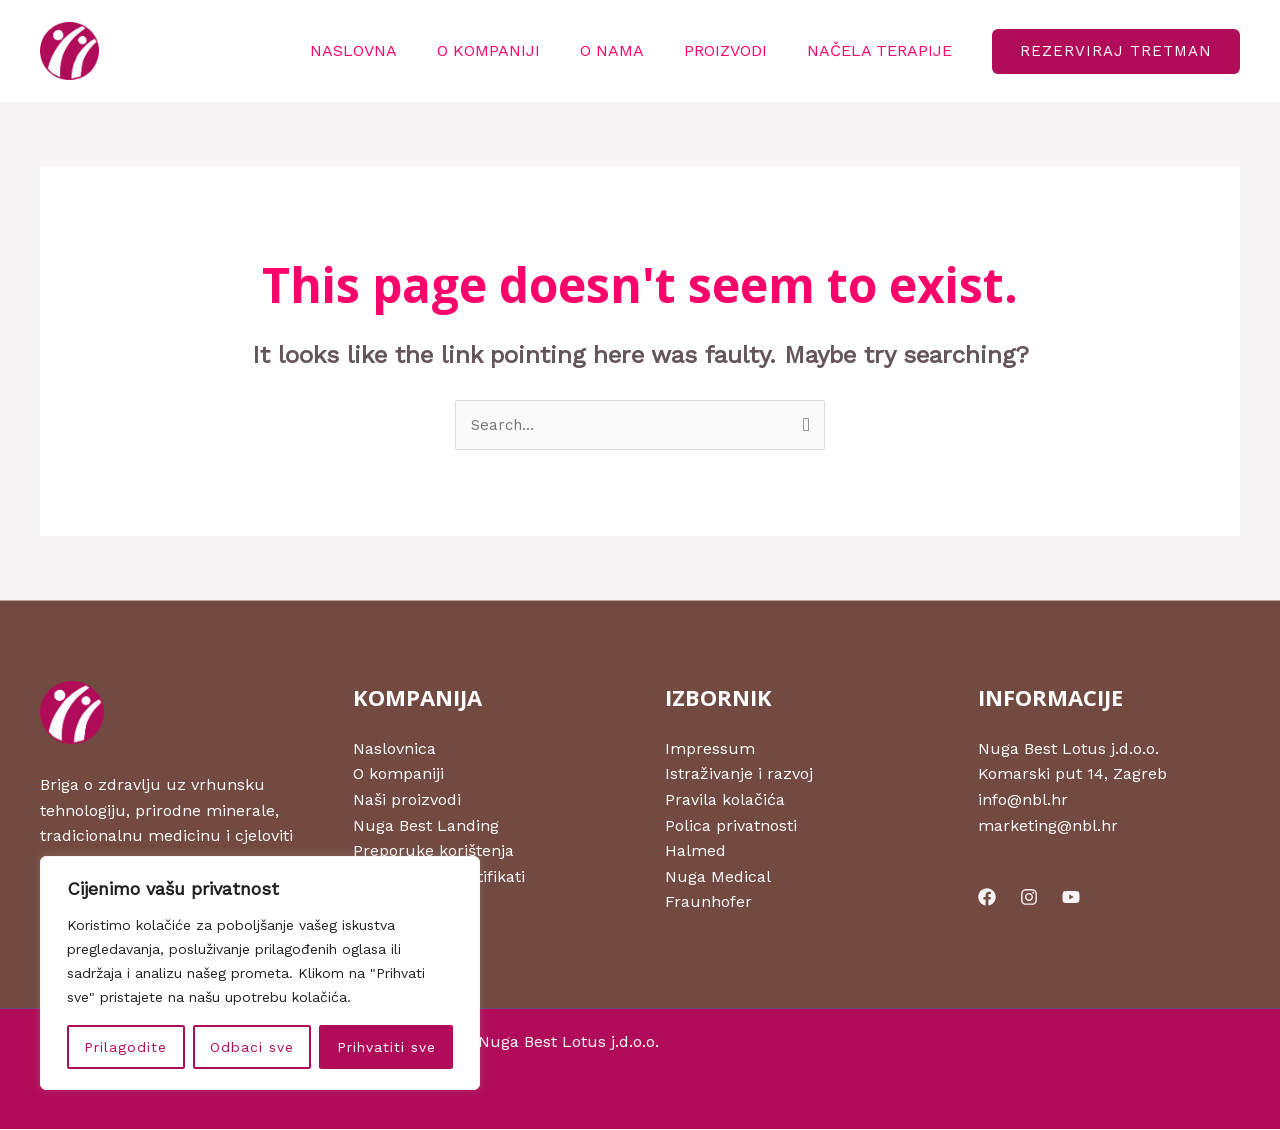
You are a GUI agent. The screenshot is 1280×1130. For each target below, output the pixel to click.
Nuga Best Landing (426, 826)
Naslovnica (394, 749)
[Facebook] (987, 898)
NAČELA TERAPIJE (883, 50)
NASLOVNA (389, 50)
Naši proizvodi (407, 800)
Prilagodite (125, 1047)
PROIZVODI (737, 50)
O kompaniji (398, 775)
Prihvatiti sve (386, 1047)
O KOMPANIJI (516, 50)
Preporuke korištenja (433, 852)
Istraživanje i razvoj (739, 775)
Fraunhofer (708, 903)
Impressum (710, 749)
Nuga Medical (718, 877)
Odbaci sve (252, 1047)
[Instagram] (1029, 898)
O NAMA (632, 50)
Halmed (695, 852)
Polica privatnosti (731, 826)
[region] (260, 973)
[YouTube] (1071, 898)
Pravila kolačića (725, 800)
